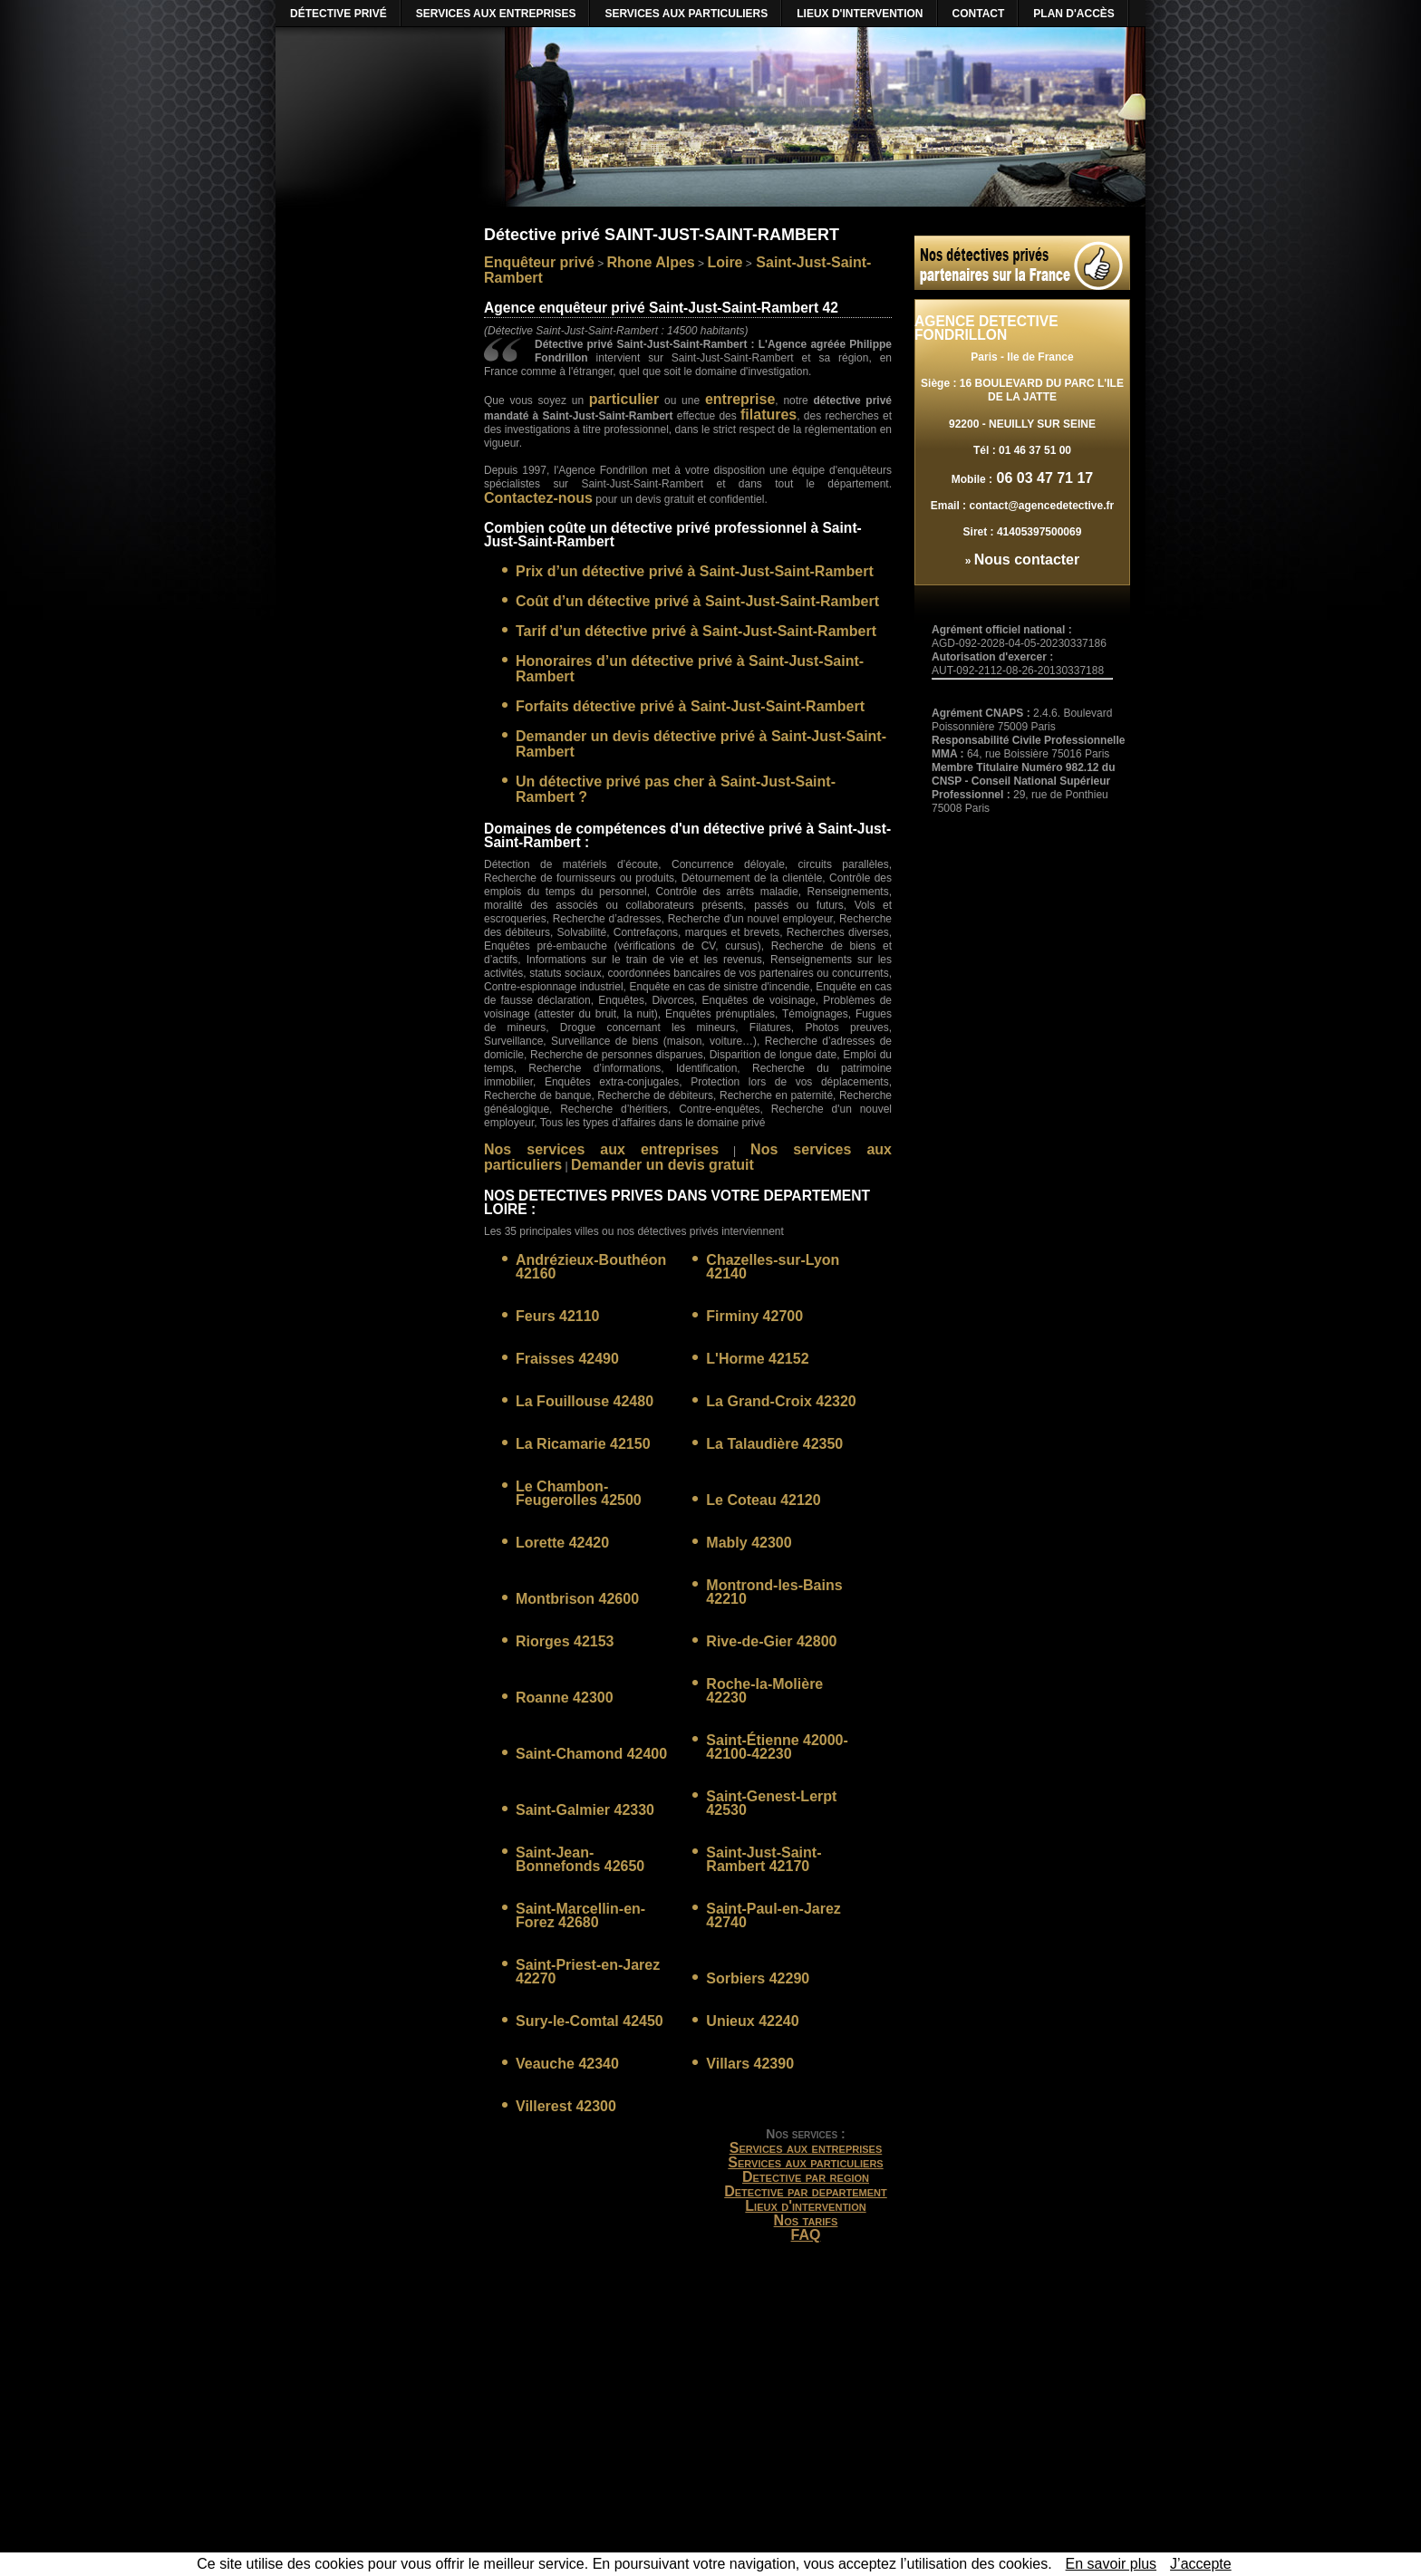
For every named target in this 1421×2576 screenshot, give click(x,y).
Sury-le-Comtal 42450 (589, 2021)
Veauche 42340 (567, 2063)
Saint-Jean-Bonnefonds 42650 (580, 1859)
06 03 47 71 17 (1042, 478)
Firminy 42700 (754, 1316)
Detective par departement (805, 2191)
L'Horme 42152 (757, 1358)
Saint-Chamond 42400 (591, 1753)
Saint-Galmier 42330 (585, 1810)
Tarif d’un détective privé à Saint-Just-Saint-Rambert (696, 631)
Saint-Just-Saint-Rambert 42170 (763, 1859)
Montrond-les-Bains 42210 (774, 1591)
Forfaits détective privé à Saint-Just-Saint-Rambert (690, 706)
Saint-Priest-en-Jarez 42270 (588, 1971)
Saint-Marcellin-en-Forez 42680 (580, 1915)
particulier (624, 399)
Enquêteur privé (539, 262)
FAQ (806, 2235)
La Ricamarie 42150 (583, 1444)
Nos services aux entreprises (601, 1149)
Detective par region (805, 2177)
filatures (768, 414)
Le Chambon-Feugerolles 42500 (579, 1493)
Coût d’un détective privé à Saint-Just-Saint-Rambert (697, 601)
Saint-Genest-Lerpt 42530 (771, 1803)
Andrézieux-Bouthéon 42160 (591, 1266)
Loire (724, 262)
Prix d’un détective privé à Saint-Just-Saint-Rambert (695, 571)
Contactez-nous (538, 498)
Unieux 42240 (752, 2021)
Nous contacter (1026, 559)
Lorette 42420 (562, 1542)
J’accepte (1201, 2563)
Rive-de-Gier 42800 (771, 1641)
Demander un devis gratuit (662, 1164)
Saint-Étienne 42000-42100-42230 (777, 1746)
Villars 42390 (750, 2063)
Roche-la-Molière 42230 (764, 1690)
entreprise (740, 399)
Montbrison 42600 (577, 1598)
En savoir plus (1111, 2563)
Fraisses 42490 (567, 1358)
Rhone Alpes (651, 262)
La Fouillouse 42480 (584, 1401)
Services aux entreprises (806, 2148)
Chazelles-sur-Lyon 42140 (772, 1266)
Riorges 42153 (565, 1641)
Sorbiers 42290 (757, 1978)
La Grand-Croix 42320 (781, 1401)
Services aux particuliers (805, 2162)
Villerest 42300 (566, 2106)
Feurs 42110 (558, 1316)
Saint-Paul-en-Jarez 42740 (773, 1915)
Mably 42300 (748, 1542)
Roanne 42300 (565, 1697)
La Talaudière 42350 (774, 1444)
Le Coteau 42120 (763, 1500)
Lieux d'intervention (805, 2206)
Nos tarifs (806, 2220)
